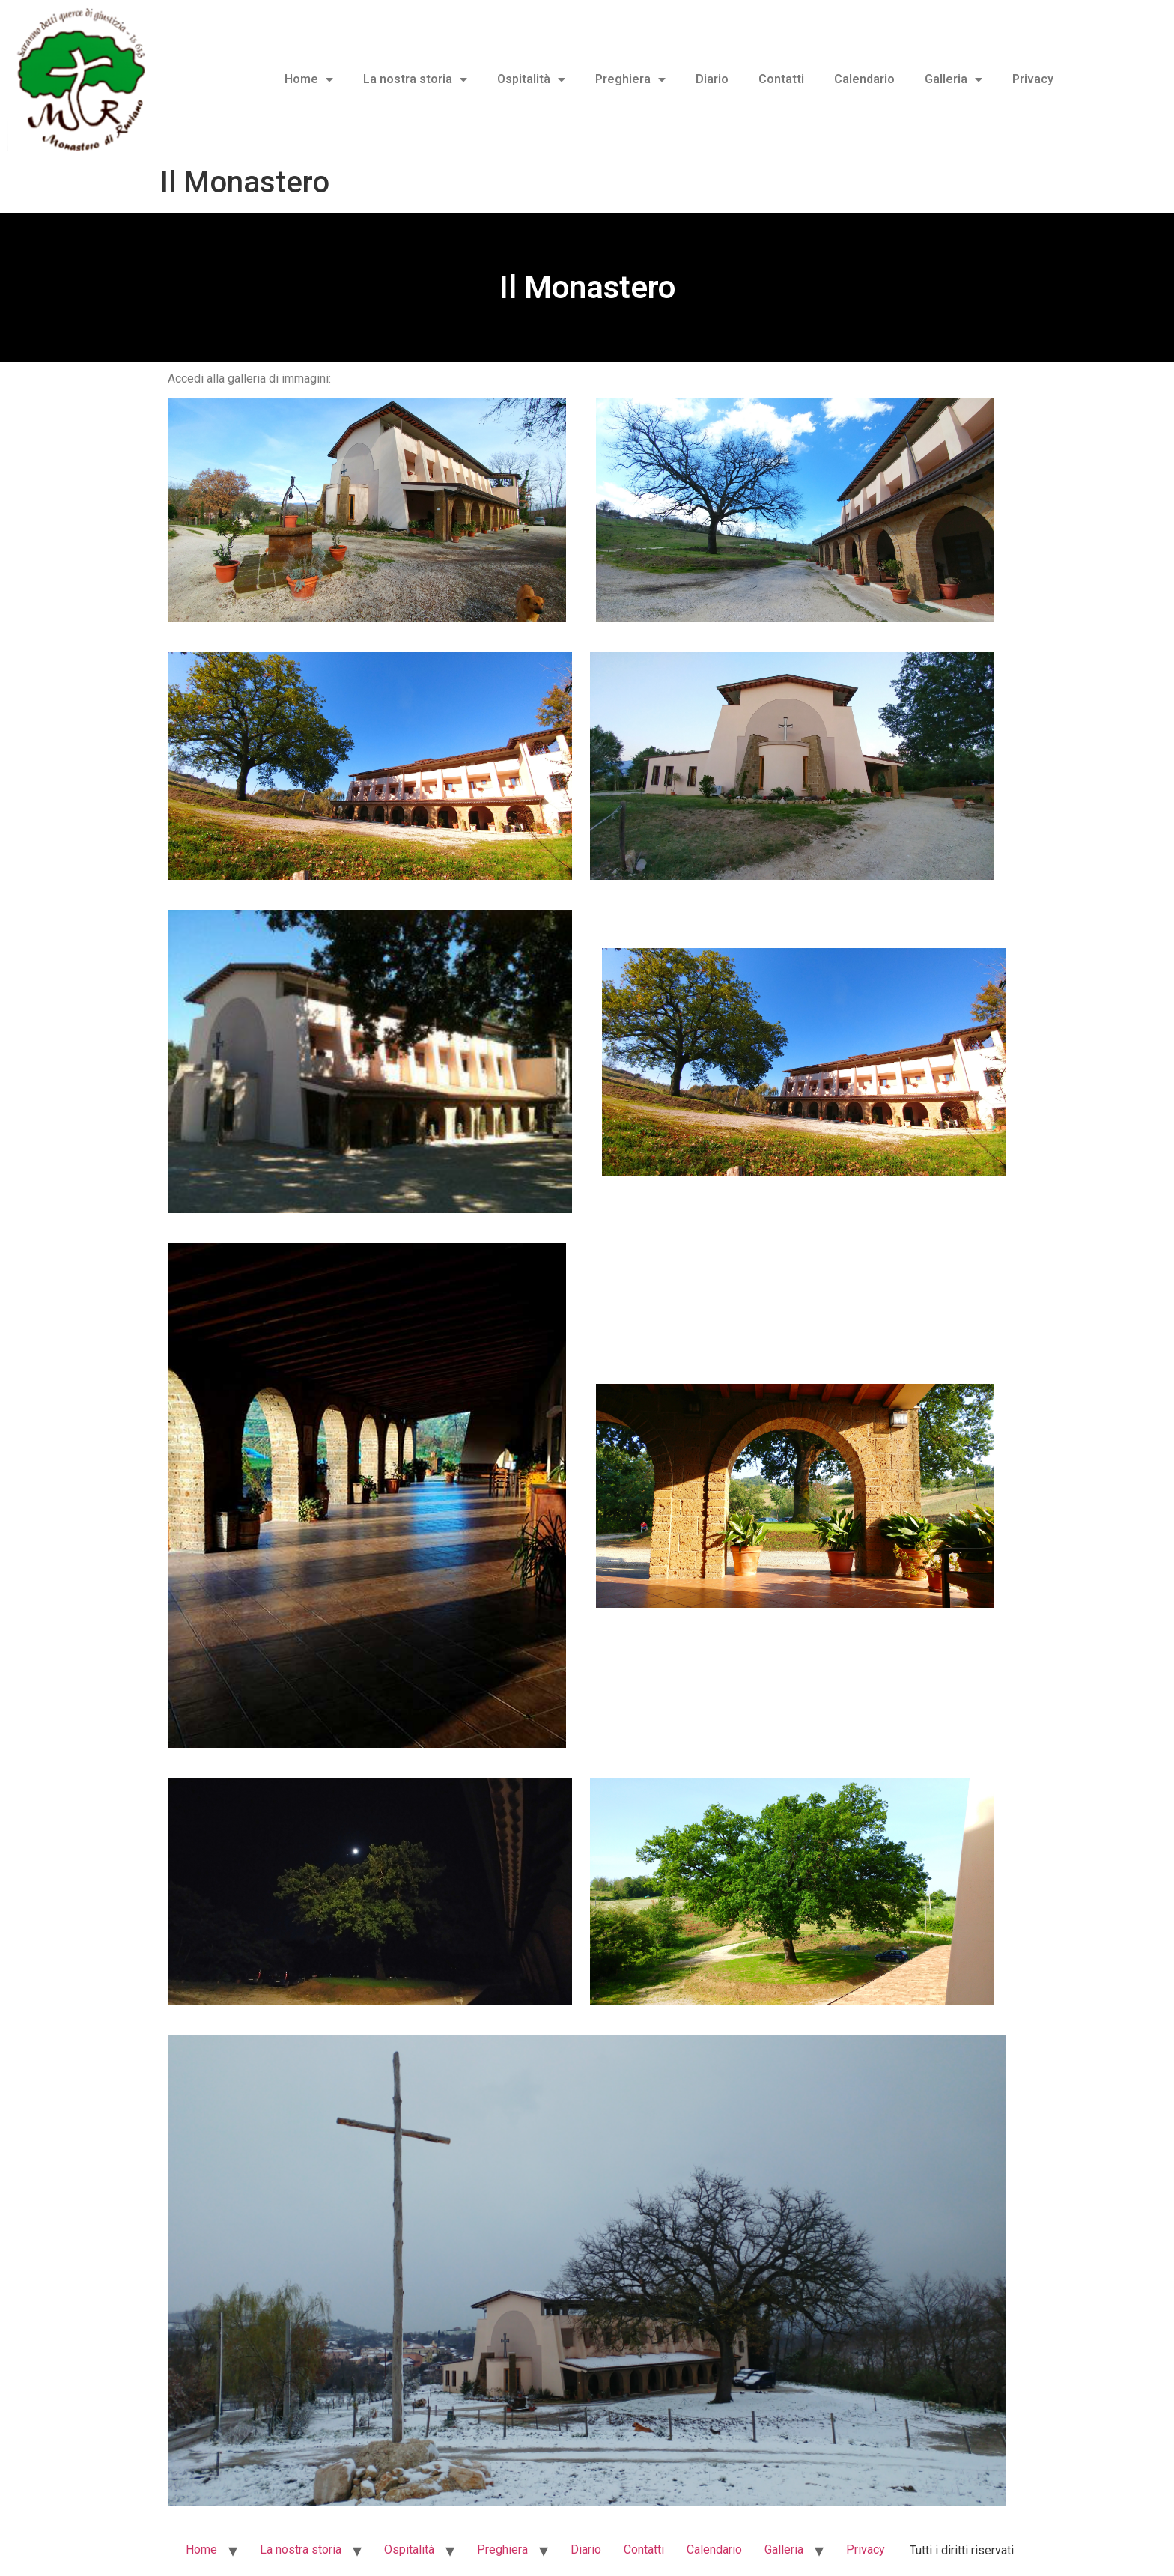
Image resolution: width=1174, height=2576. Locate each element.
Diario (712, 79)
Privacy (1032, 79)
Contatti (781, 79)
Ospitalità (531, 79)
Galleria (953, 79)
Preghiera (630, 79)
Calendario (864, 79)
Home (309, 79)
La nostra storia (415, 79)
